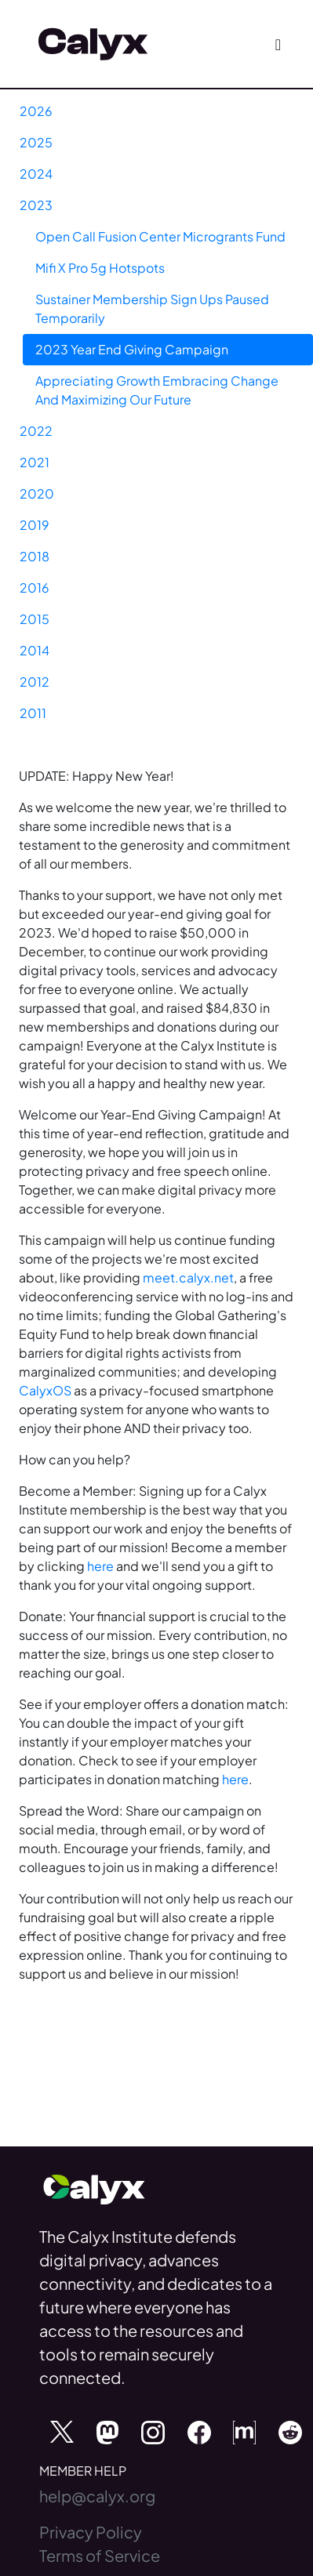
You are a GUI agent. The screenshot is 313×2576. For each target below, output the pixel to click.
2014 (34, 650)
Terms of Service (99, 2555)
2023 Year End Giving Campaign (131, 349)
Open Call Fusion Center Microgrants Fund (160, 236)
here (100, 1566)
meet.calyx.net (188, 1277)
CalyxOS (45, 1390)
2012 (34, 681)
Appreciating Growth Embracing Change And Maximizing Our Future (156, 390)
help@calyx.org (97, 2495)
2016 (34, 587)
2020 (37, 493)
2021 (34, 462)
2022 (36, 431)
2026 (36, 111)
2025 (36, 142)
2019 (34, 525)
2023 (36, 205)
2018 (34, 556)
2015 (34, 619)
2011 (33, 713)
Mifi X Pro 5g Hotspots (100, 267)
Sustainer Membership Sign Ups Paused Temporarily (152, 308)
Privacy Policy (90, 2532)
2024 (36, 173)
